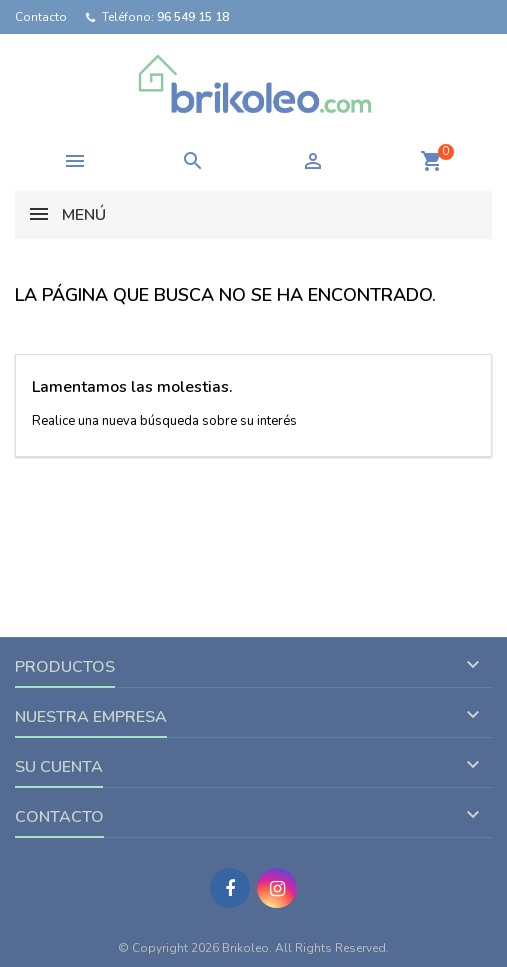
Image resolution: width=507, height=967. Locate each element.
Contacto (41, 17)
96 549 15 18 (193, 17)
